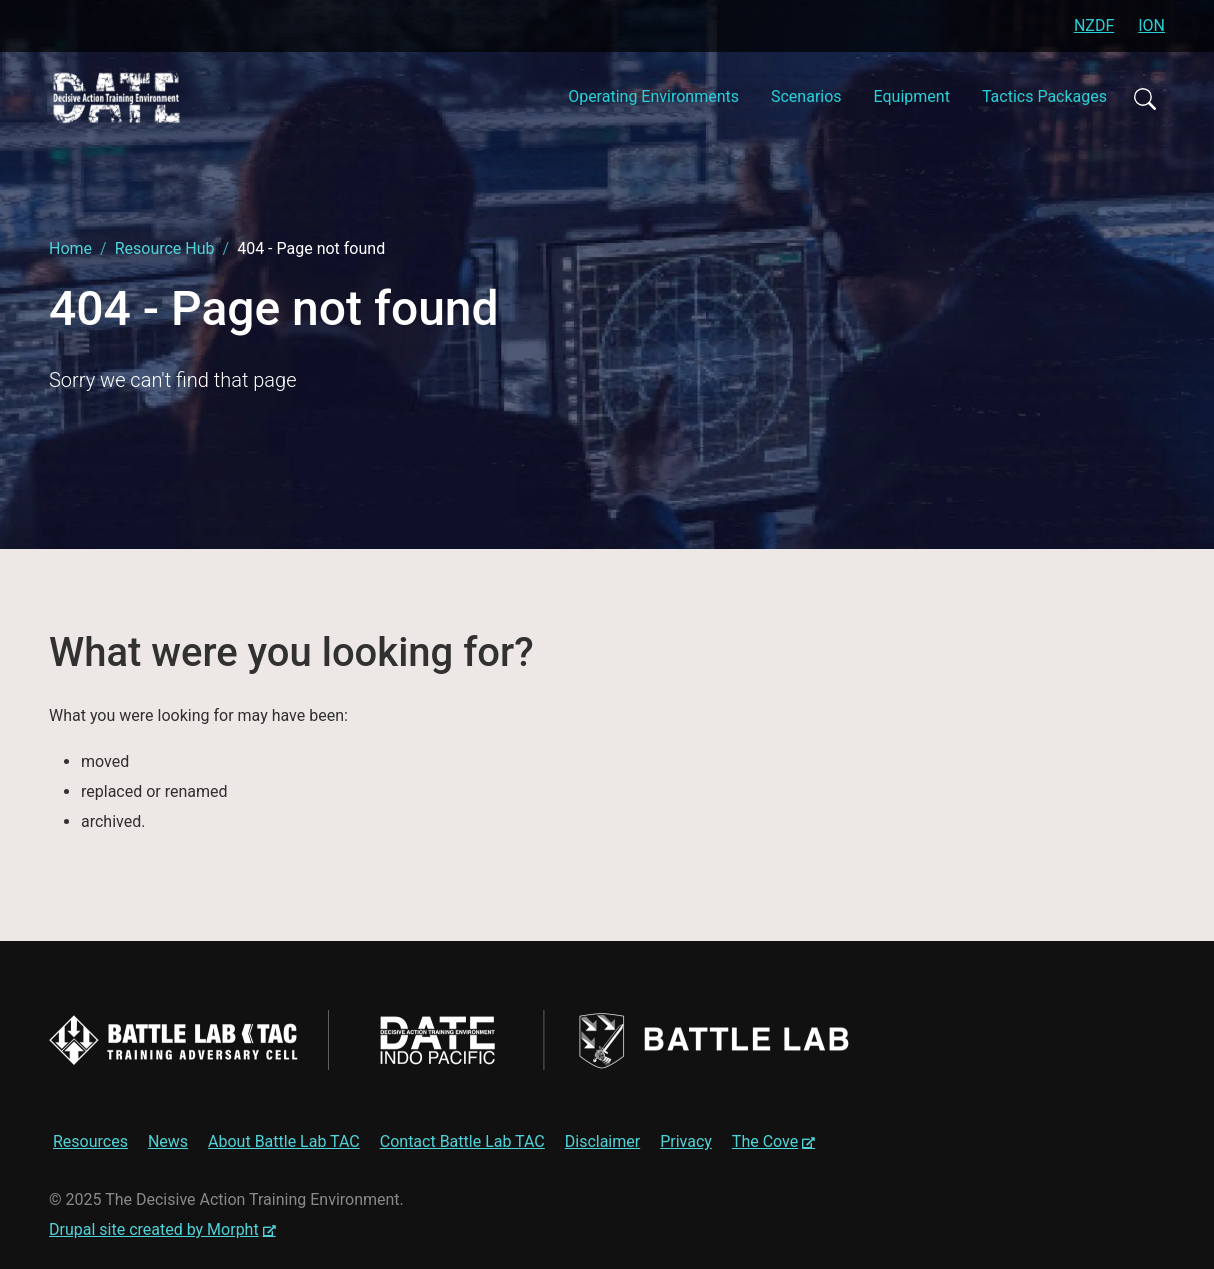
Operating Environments (653, 96)
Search (1144, 98)
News (168, 1141)
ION (1151, 25)
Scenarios (806, 96)
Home (70, 248)
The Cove (775, 1143)
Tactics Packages (1044, 96)
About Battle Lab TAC (284, 1141)
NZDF (1094, 25)
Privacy (686, 1141)
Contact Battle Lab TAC (462, 1141)
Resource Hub (165, 248)
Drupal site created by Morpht (162, 1229)
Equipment (912, 96)
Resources (90, 1141)
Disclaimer (602, 1141)
